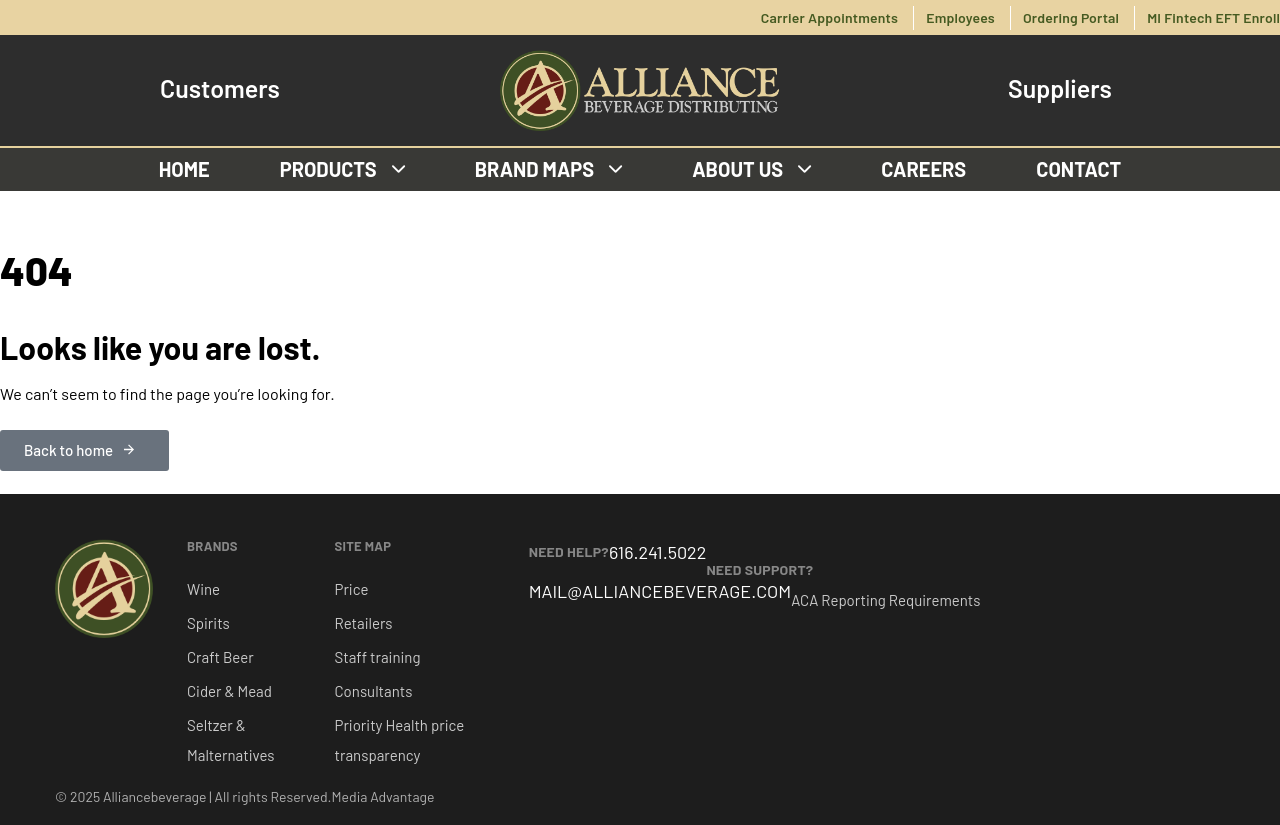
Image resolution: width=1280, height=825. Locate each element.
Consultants (374, 691)
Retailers (364, 623)
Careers (923, 169)
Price (352, 589)
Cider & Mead (229, 691)
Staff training (378, 657)
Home (184, 169)
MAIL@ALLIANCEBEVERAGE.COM (660, 591)
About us (751, 169)
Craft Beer (220, 657)
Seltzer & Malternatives (230, 740)
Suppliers (1060, 88)
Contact (1078, 169)
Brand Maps (549, 169)
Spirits (208, 623)
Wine (203, 589)
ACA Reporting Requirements (885, 600)
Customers (220, 88)
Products (342, 169)
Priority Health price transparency (400, 740)
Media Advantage (383, 796)
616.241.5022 (657, 552)
